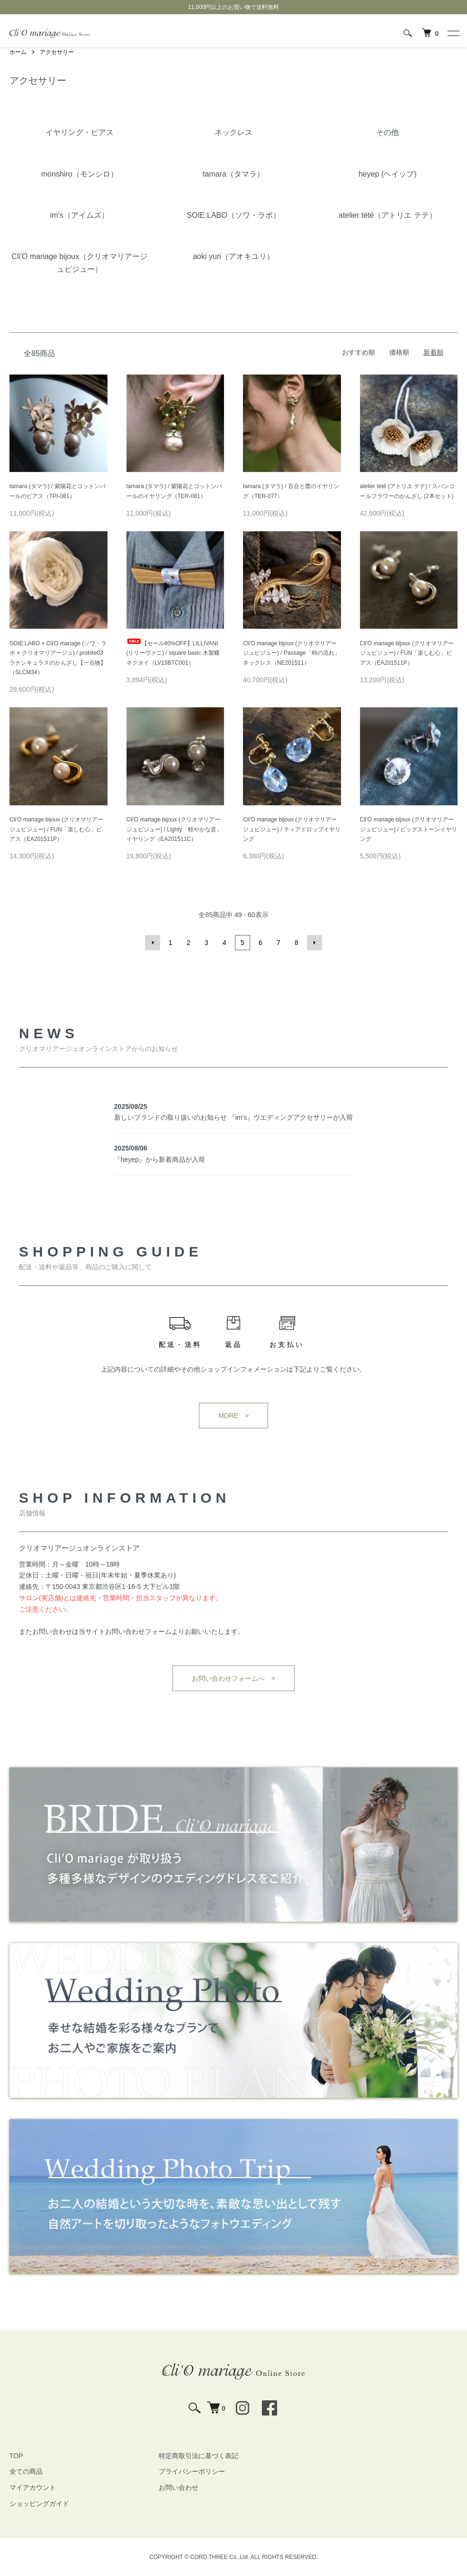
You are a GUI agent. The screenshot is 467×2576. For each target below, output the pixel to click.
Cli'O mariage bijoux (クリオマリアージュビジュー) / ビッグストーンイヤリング (409, 829)
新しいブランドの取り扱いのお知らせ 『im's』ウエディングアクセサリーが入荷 (233, 1117)
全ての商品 (26, 2471)
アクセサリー (57, 52)
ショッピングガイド (39, 2503)
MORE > (233, 1415)
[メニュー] (453, 33)
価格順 (399, 352)
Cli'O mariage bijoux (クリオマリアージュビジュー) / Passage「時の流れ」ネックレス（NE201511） (291, 653)
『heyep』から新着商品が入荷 (159, 1159)
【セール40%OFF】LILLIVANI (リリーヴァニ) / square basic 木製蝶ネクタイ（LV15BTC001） (173, 653)
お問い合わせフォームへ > (233, 1678)
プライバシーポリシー (192, 2471)
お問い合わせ (178, 2487)
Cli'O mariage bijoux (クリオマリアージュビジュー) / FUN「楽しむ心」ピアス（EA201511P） (407, 653)
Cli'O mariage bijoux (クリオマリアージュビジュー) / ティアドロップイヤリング (292, 829)
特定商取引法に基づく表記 (198, 2456)
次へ (314, 942)
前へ (152, 942)
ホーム (18, 52)
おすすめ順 (358, 352)
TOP (16, 2456)
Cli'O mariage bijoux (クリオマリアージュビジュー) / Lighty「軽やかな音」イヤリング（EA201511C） (174, 829)
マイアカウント (32, 2487)
